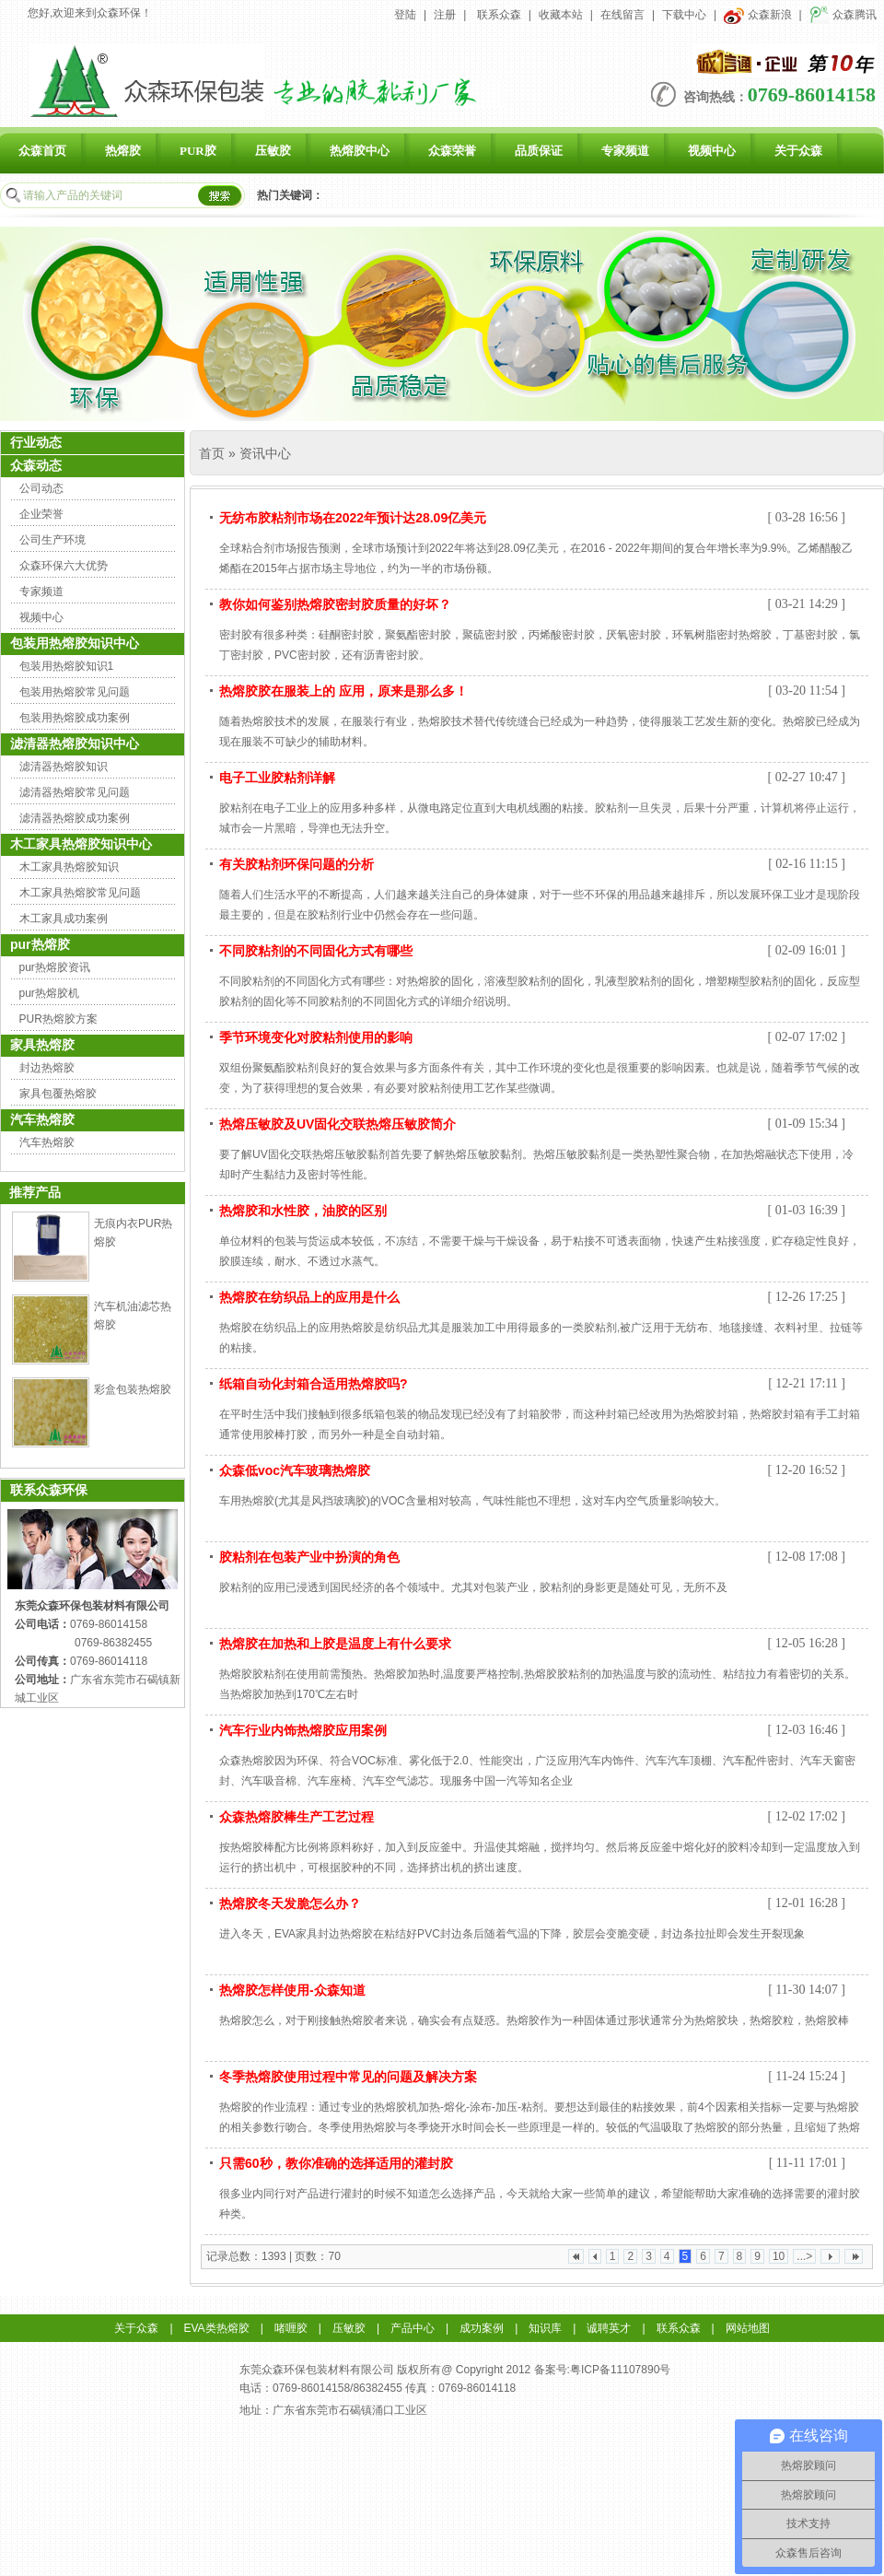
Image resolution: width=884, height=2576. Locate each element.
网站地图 (748, 2328)
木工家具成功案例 (63, 918)
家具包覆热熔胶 (58, 1093)
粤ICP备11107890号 (620, 2369)
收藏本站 (561, 14)
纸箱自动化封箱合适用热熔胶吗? (313, 1383)
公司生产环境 (52, 539)
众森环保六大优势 (63, 565)
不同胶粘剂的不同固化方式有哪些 (316, 950)
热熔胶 (123, 151)
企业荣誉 (41, 514)
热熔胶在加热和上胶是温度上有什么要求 (335, 1643)
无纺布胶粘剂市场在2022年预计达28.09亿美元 (352, 517)
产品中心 (412, 2328)
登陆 (405, 14)
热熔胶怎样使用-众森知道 (292, 1990)
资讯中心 (265, 453)
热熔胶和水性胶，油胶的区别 (303, 1210)
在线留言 (622, 14)
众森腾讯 (843, 14)
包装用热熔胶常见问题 (74, 691)
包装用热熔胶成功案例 (74, 717)
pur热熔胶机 (49, 993)
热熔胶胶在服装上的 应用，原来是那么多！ (343, 691)
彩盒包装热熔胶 (132, 1389)
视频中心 (712, 151)
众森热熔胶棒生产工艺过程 (296, 1816)
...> (804, 2256)
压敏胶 (273, 151)
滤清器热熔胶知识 (63, 766)
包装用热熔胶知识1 (66, 666)
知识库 (545, 2328)
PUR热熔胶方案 (58, 1019)
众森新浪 (757, 14)
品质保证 (539, 151)
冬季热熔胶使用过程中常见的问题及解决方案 (348, 2076)
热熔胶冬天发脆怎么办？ (290, 1903)
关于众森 (798, 151)
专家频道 (625, 151)
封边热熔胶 (47, 1067)
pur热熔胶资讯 (54, 967)
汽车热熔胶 (47, 1142)
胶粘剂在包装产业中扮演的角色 (309, 1557)
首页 (212, 453)
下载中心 (684, 14)
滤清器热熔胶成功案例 (74, 818)
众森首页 (42, 151)
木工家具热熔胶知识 (69, 867)
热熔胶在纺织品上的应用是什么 (309, 1297)
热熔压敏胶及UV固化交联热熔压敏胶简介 (337, 1124)
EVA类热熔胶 (217, 2328)
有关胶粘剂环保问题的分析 (296, 864)
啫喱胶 (291, 2328)
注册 (445, 14)
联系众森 (499, 14)
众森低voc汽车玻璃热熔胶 (294, 1470)
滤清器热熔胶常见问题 (74, 792)
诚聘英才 (609, 2328)
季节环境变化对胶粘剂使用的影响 (316, 1037)
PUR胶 (198, 151)
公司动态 (41, 488)
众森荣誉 (452, 151)
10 (779, 2256)
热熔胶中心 (360, 151)
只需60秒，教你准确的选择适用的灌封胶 (336, 2163)
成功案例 (481, 2328)
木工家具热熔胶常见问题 (80, 892)
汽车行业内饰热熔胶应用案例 (303, 1730)
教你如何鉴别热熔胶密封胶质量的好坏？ (335, 604)
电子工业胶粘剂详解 (277, 777)
